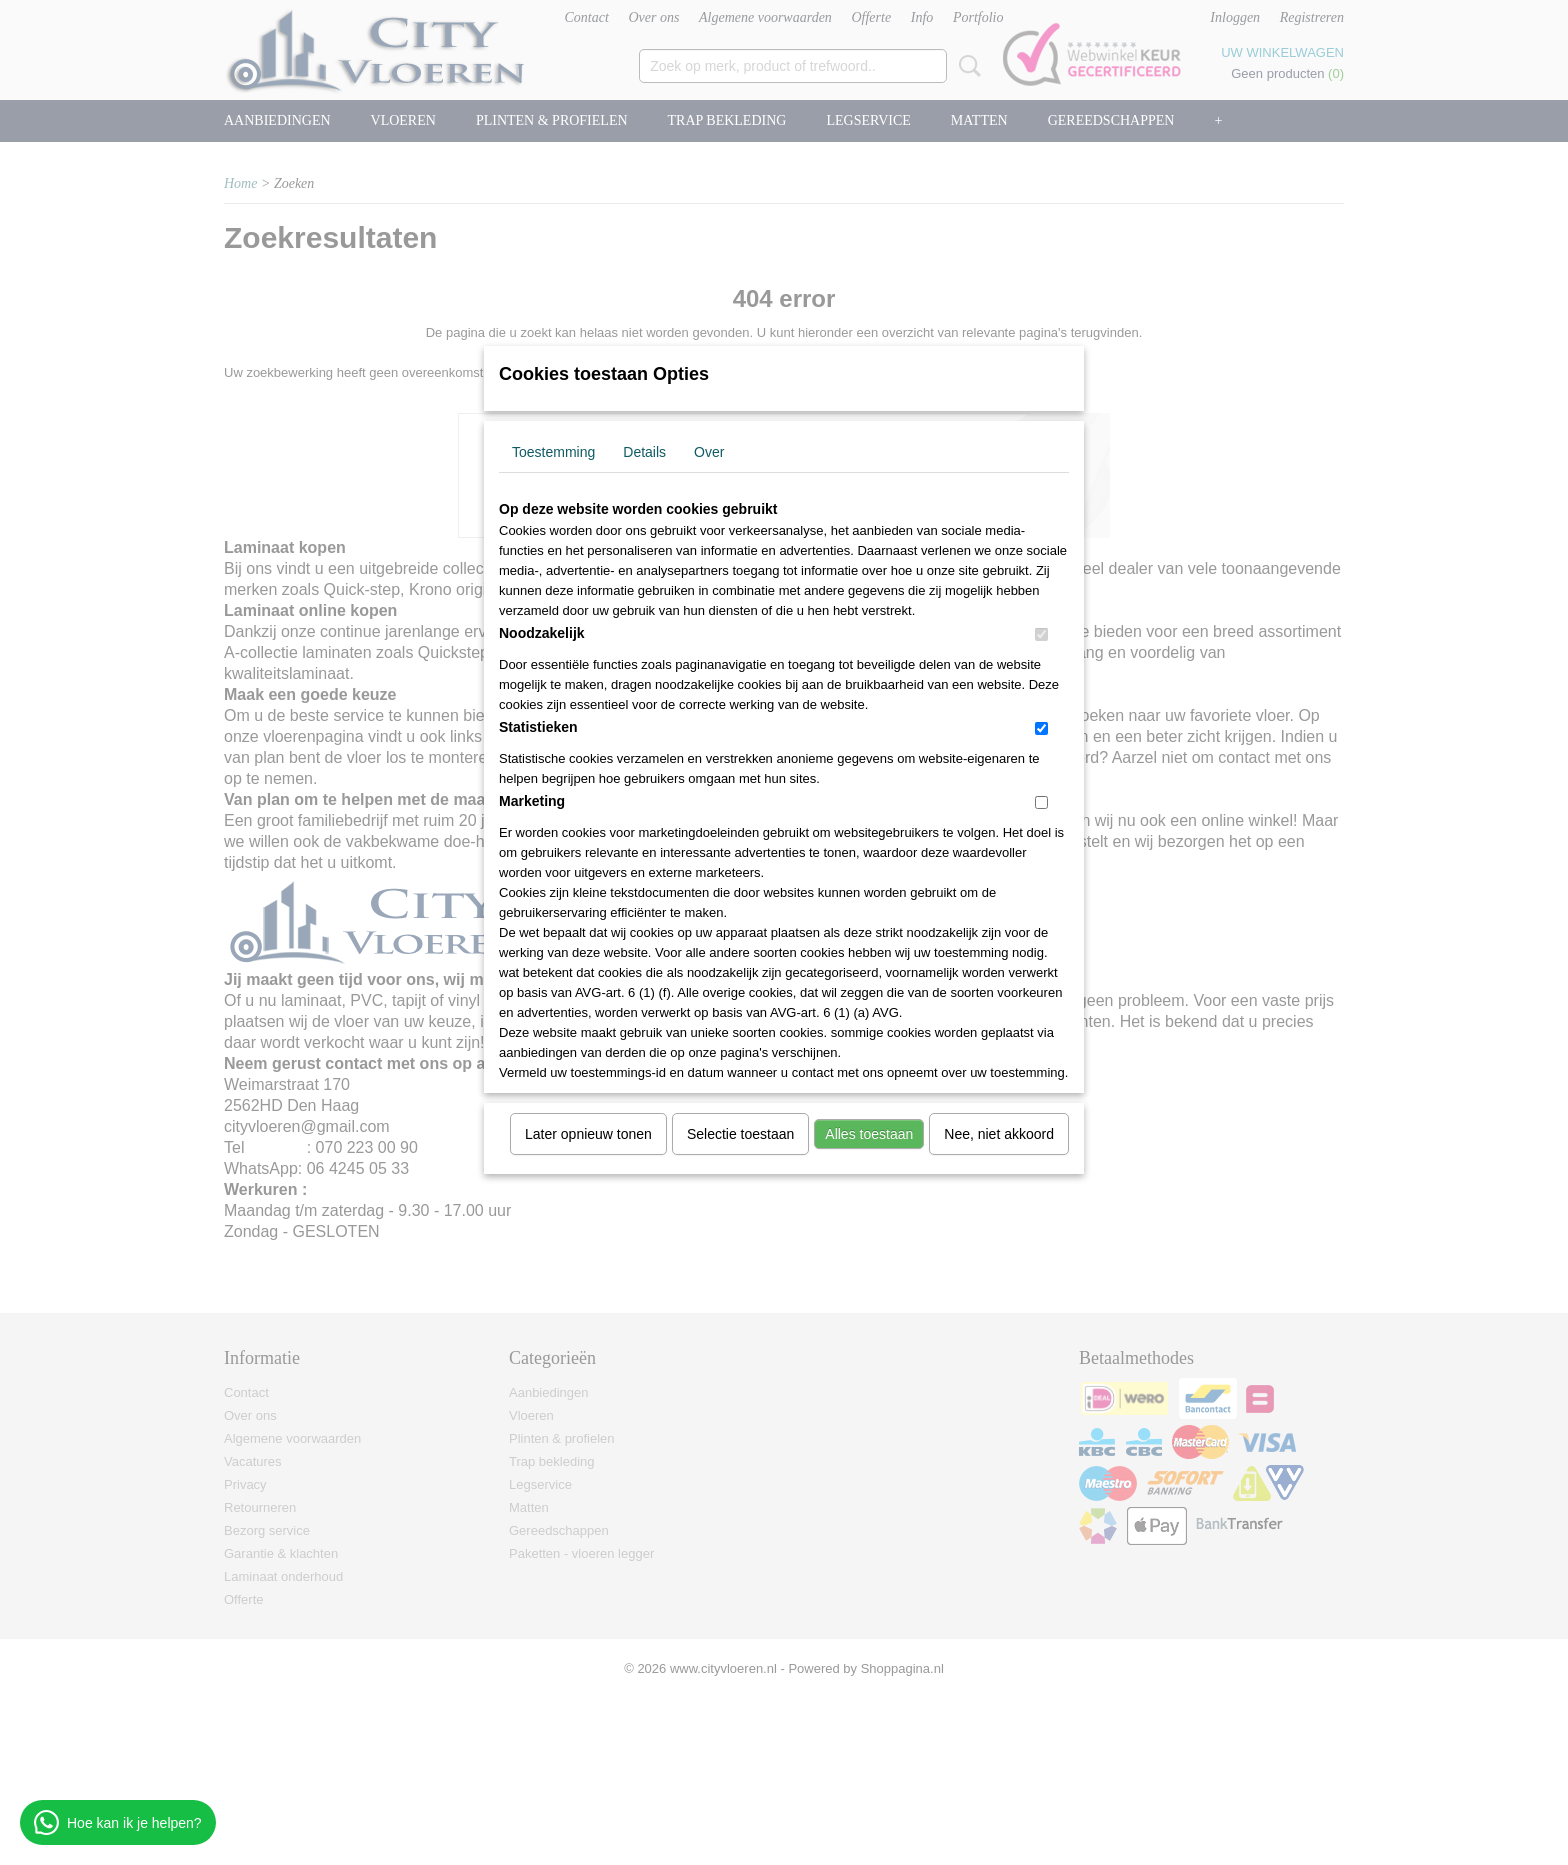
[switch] (1041, 634)
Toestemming (553, 452)
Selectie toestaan (740, 1134)
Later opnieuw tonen (588, 1134)
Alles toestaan (869, 1134)
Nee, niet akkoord (999, 1134)
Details (644, 452)
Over (709, 452)
